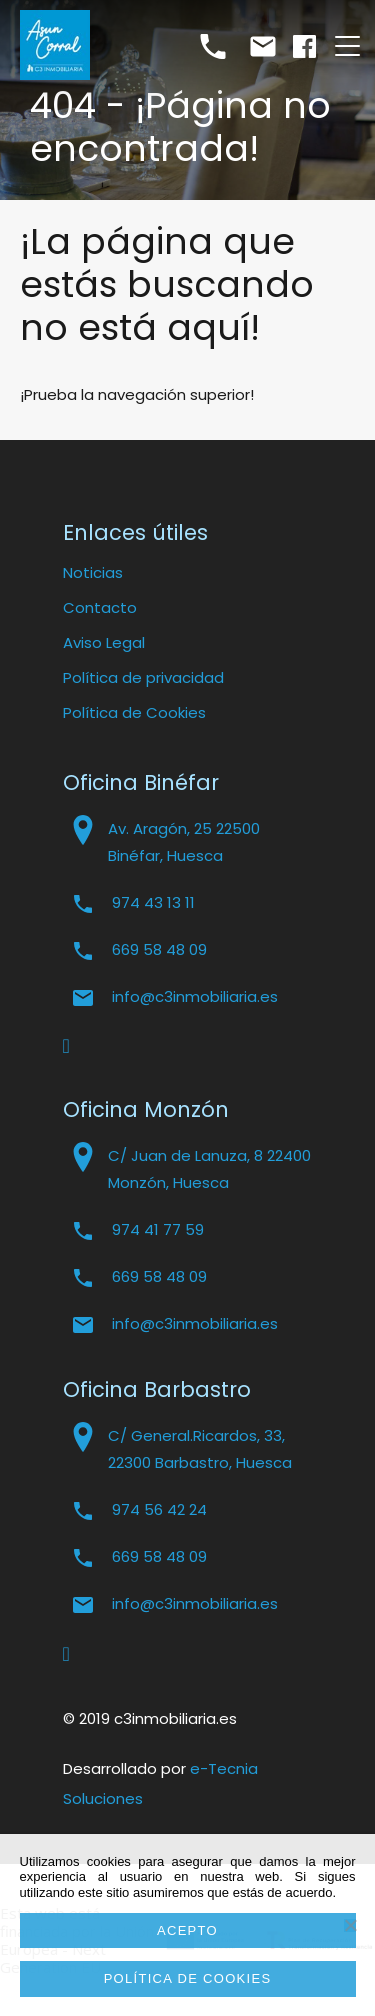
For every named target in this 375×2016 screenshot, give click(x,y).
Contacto (100, 607)
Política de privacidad (143, 677)
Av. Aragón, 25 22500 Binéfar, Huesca (184, 842)
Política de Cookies (134, 712)
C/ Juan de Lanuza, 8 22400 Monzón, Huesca (209, 1169)
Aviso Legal (104, 642)
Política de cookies (188, 1978)
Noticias (93, 572)
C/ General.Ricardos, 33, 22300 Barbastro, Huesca (200, 1449)
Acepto (187, 1930)
